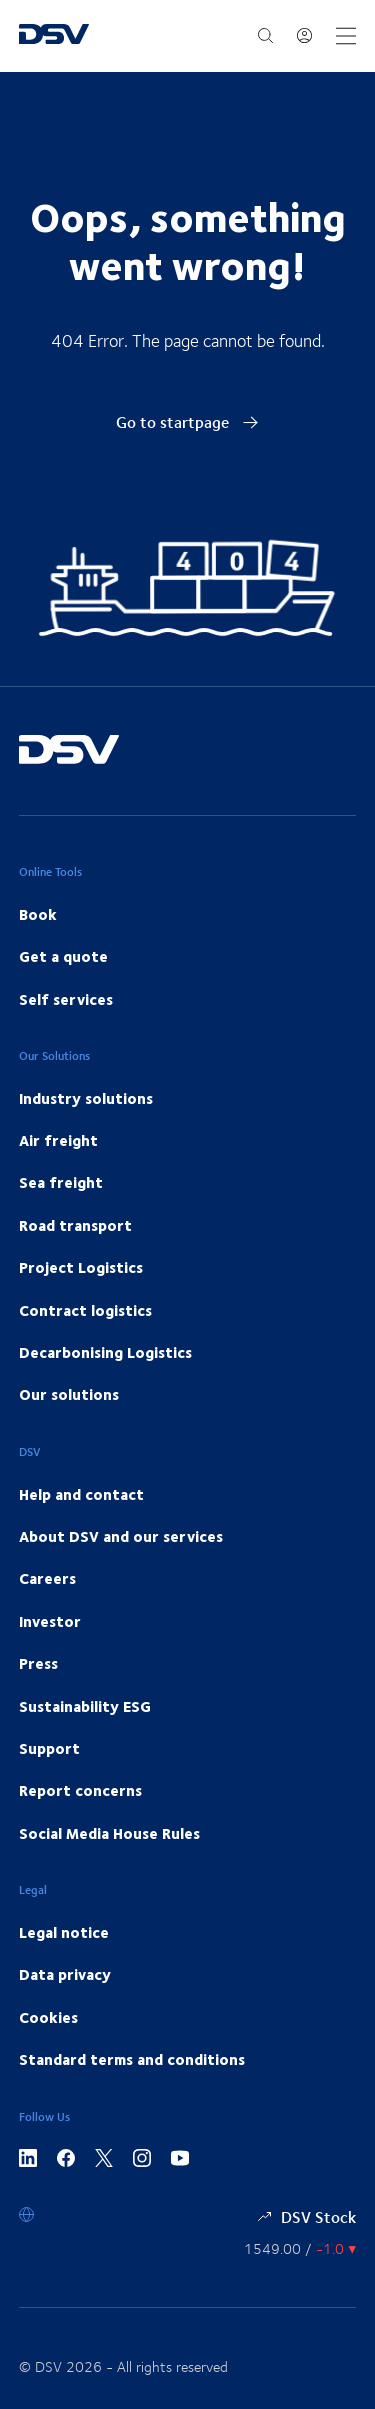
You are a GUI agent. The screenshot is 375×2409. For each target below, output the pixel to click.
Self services (66, 999)
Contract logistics (85, 1310)
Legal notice (64, 1932)
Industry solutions (86, 1098)
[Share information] (300, 2248)
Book (38, 914)
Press (38, 1663)
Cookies (48, 2017)
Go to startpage (187, 421)
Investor (50, 1621)
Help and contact (81, 1494)
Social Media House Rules (109, 1833)
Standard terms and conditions (132, 2059)
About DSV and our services (121, 1536)
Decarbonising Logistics (105, 1352)
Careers (47, 1578)
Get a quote (63, 956)
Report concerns (80, 1790)
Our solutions (69, 1394)
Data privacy (65, 1974)
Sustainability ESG (85, 1706)
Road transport (75, 1225)
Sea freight (61, 1182)
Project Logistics (81, 1267)
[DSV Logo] (54, 36)
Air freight (58, 1140)
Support (49, 1748)
